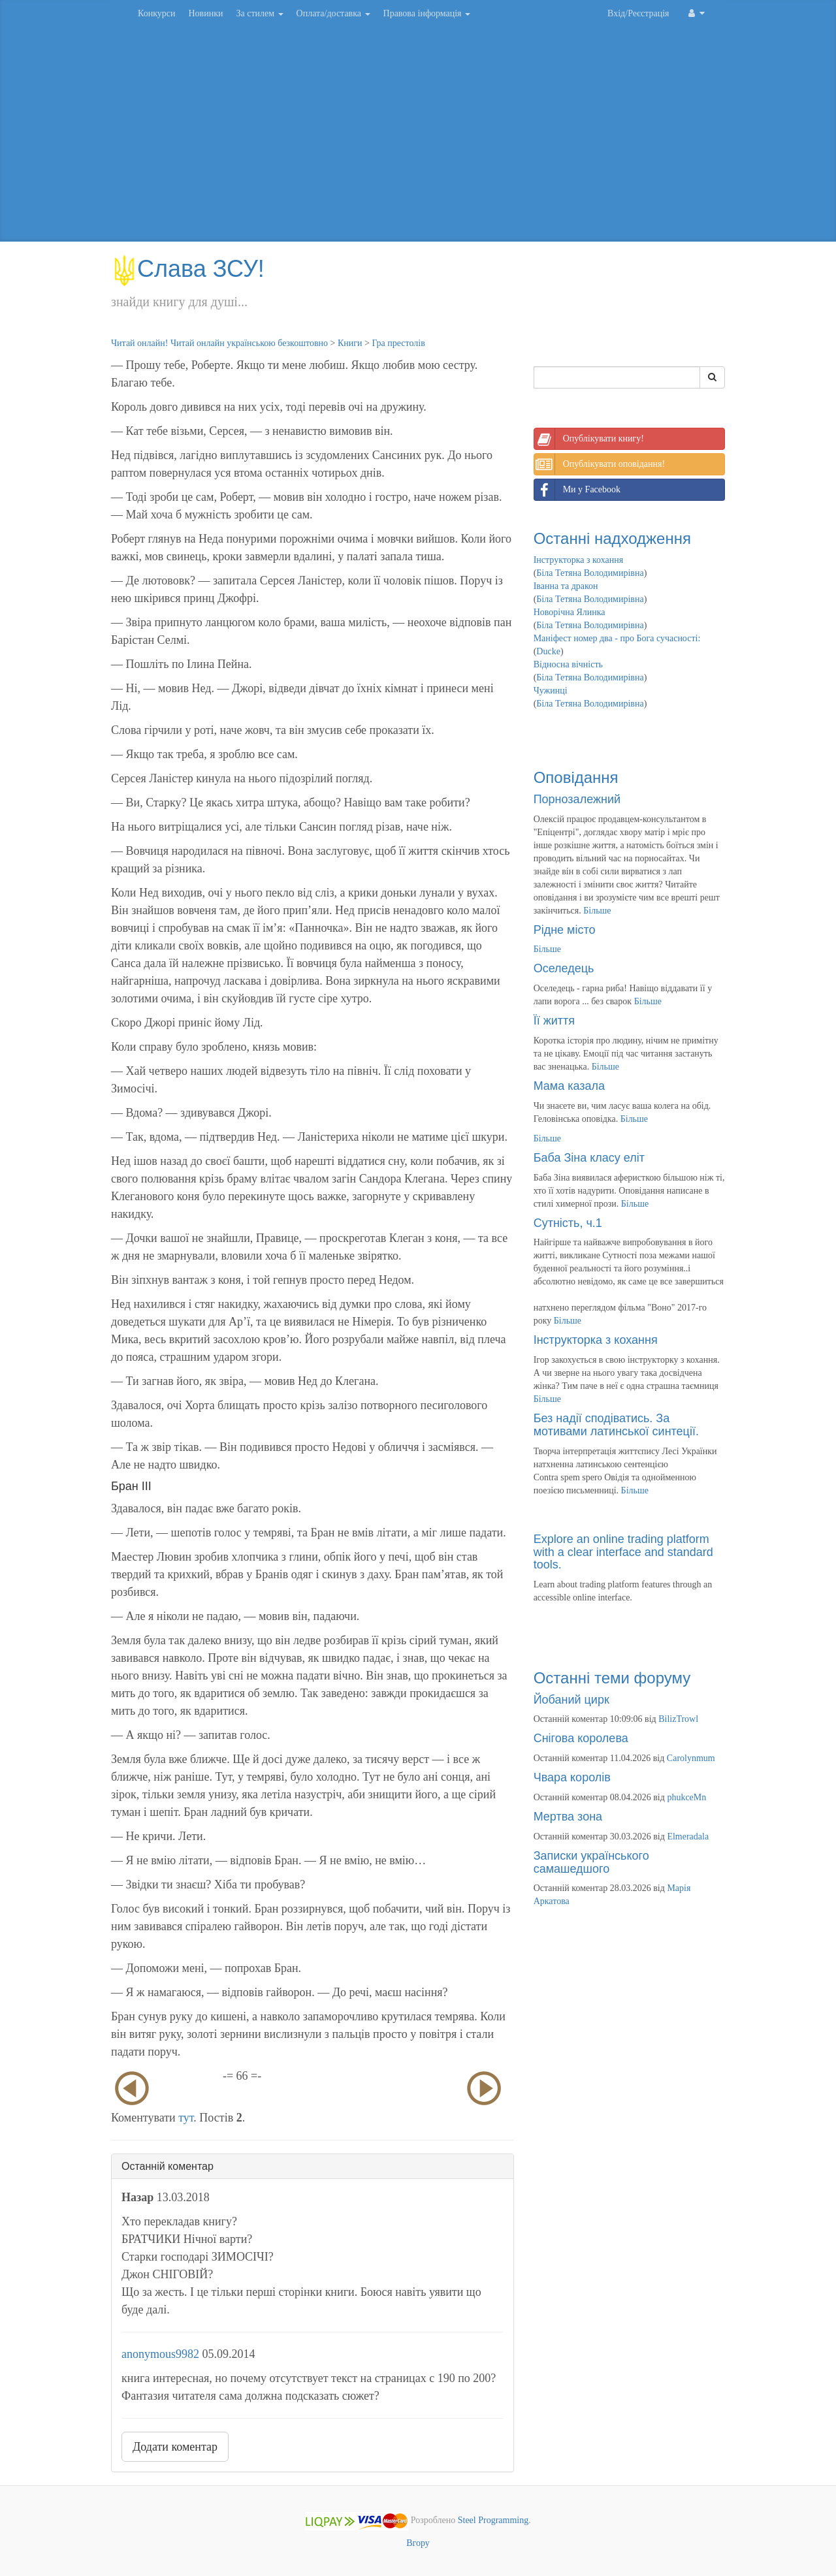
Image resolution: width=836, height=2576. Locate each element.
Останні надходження (612, 538)
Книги (350, 343)
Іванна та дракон (566, 586)
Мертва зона (568, 1816)
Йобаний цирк (571, 1699)
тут (185, 2117)
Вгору (418, 2543)
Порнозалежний (577, 799)
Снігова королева (581, 1738)
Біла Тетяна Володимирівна (589, 573)
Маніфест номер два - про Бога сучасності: (617, 638)
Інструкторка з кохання (579, 560)
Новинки (205, 13)
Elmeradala (688, 1836)
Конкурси (156, 13)
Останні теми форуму (612, 1678)
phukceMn (686, 1797)
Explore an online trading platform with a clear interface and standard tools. (623, 1552)
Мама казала (569, 1085)
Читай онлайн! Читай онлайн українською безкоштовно (219, 343)
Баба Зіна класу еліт (589, 1157)
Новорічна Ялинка (569, 612)
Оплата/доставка (333, 13)
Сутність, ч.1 (568, 1223)
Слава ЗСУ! (188, 268)
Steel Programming (493, 2521)
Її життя (554, 1020)
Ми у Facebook (577, 489)
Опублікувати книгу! (589, 438)
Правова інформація (427, 13)
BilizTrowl (678, 1719)
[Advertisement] (418, 137)
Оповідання (576, 777)
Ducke (548, 651)
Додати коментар (175, 2446)
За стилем (259, 13)
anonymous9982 (160, 2354)
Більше (597, 910)
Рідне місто (565, 929)
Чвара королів (572, 1777)
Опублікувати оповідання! (599, 464)
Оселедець (564, 968)
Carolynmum (691, 1758)
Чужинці (551, 690)
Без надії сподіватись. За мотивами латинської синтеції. (616, 1425)
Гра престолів (398, 343)
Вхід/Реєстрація (638, 13)
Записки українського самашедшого (591, 1862)
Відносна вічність (568, 664)
